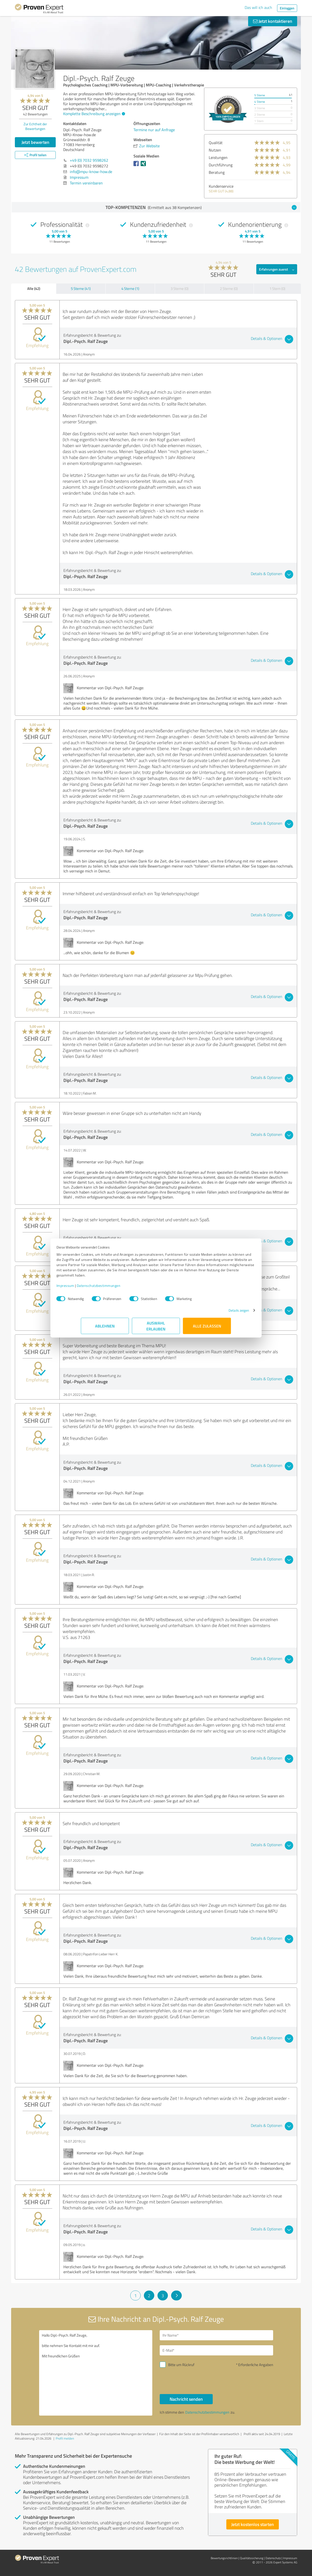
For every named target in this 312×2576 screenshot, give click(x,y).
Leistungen (218, 157)
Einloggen (287, 8)
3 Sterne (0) (179, 288)
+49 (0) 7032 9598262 (89, 160)
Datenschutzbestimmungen (123, 1288)
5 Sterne (259, 95)
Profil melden (65, 2438)
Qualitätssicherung (251, 2558)
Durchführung (221, 165)
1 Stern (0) (277, 288)
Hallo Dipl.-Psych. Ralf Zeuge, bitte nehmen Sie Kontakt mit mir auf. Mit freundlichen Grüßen (96, 2373)
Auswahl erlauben (156, 1328)
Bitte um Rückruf (181, 2364)
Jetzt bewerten (35, 142)
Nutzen (215, 150)
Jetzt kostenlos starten (252, 2524)
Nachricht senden (186, 2399)
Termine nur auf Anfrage (154, 129)
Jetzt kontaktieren (272, 21)
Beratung (217, 172)
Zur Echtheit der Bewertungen (35, 126)
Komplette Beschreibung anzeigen (93, 113)
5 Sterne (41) (81, 288)
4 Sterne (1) (130, 288)
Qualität (216, 142)
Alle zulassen (207, 1328)
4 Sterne (259, 102)
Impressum (90, 1288)
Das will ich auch (258, 7)
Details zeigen (214, 1312)
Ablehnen (105, 1328)
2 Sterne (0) (229, 288)
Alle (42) (33, 288)
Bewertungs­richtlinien (224, 2558)
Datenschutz (273, 2558)
